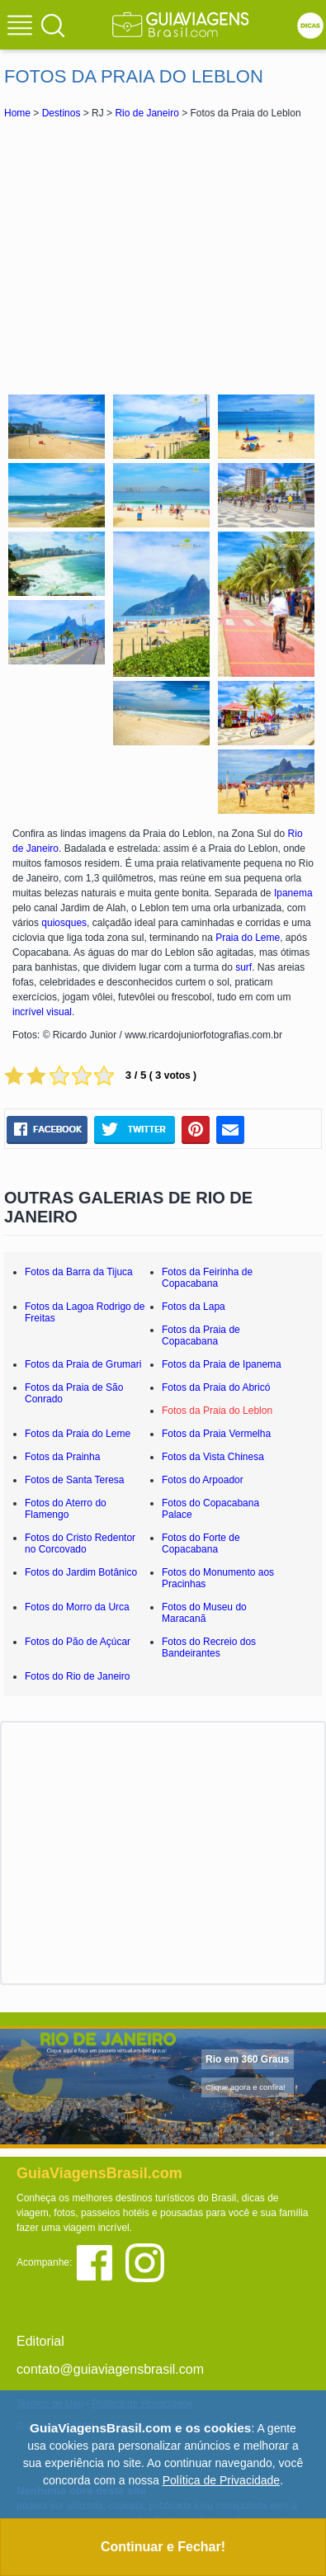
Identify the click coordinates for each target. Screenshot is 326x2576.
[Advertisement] (163, 254)
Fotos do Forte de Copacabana (201, 1543)
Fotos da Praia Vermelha (216, 1433)
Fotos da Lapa (193, 1306)
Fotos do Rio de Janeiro (77, 1676)
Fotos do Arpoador (202, 1480)
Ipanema (293, 893)
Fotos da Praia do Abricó (216, 1387)
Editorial (40, 2341)
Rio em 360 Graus (247, 2059)
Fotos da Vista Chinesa (213, 1457)
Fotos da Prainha (62, 1457)
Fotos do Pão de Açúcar (77, 1641)
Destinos (61, 113)
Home (17, 113)
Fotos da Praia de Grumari (83, 1364)
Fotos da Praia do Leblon (217, 1410)
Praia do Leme (247, 937)
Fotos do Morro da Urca (77, 1607)
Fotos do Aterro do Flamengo (65, 1508)
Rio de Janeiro (146, 113)
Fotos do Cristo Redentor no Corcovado (80, 1543)
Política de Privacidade (221, 2480)
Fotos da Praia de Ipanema (221, 1364)
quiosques (64, 923)
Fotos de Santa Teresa (75, 1480)
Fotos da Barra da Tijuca (79, 1272)
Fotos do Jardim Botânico (81, 1572)
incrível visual (42, 1012)
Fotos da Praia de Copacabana (201, 1335)
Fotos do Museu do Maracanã (204, 1612)
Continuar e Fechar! (163, 2547)
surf (243, 967)
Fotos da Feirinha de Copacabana (207, 1277)
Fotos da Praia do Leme (77, 1433)
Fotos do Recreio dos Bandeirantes (209, 1647)
